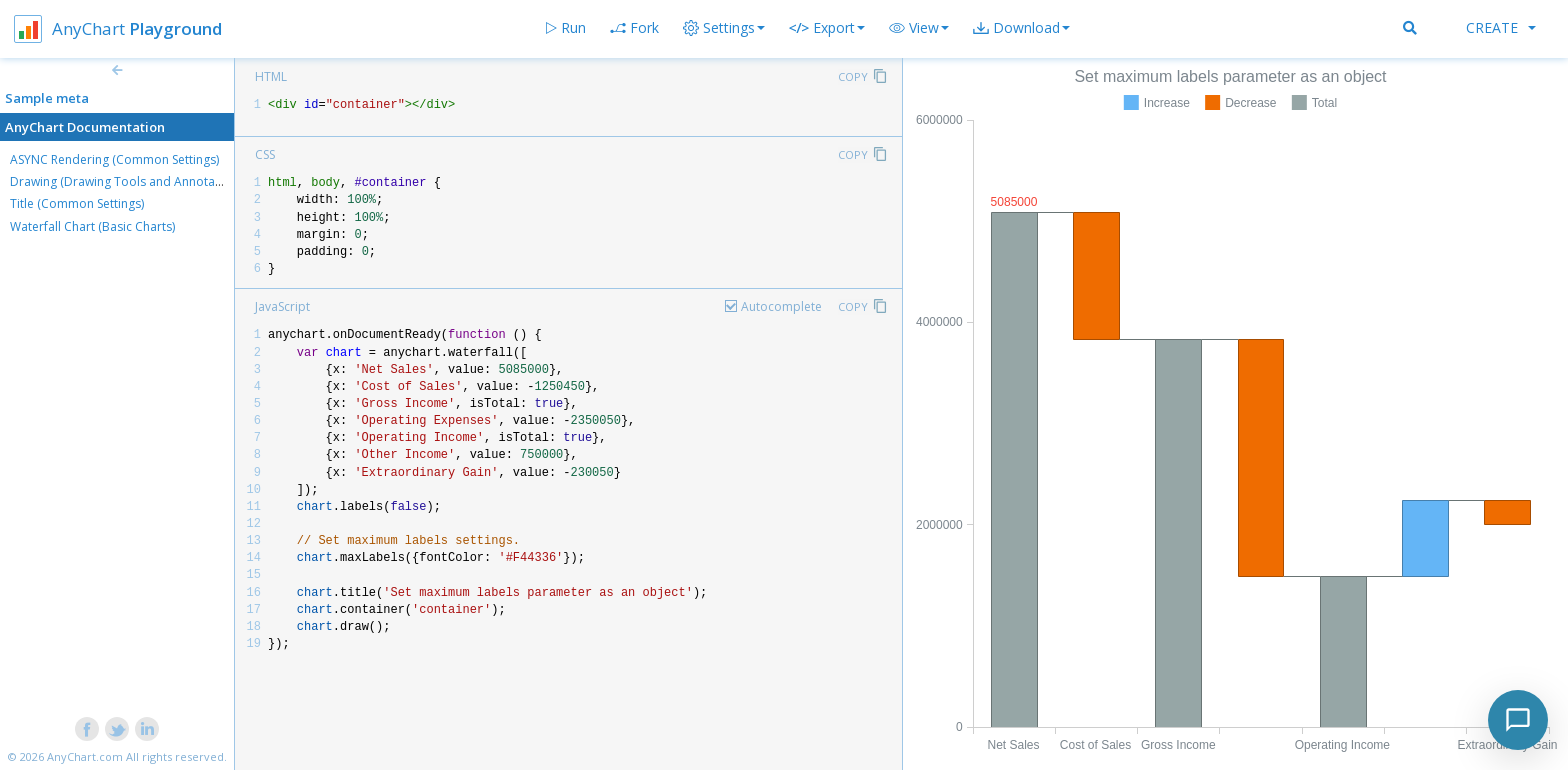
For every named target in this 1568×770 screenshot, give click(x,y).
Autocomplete (781, 306)
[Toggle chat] (1518, 720)
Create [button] (1501, 27)
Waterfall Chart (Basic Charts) (92, 226)
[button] (919, 28)
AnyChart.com (85, 756)
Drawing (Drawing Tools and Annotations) (128, 181)
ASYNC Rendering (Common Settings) (114, 159)
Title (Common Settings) (77, 203)
